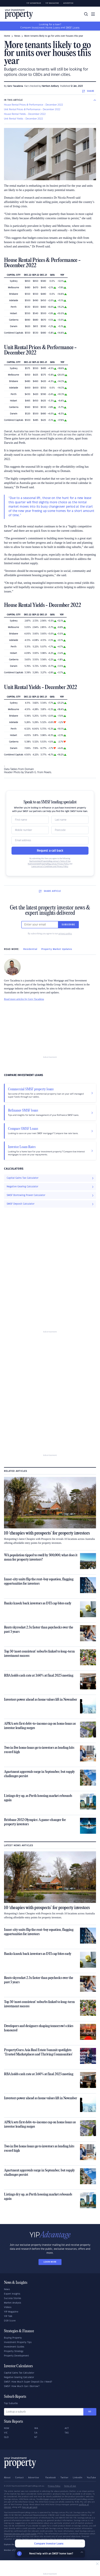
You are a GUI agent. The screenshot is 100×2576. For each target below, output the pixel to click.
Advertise (68, 3)
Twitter (64, 2478)
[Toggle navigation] (93, 14)
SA (35, 2433)
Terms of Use (70, 2486)
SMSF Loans (73, 28)
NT (35, 2437)
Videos (7, 2307)
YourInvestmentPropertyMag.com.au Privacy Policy (48, 864)
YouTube (91, 2478)
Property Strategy (14, 2351)
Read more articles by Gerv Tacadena (24, 999)
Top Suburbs (11, 2403)
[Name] (30, 820)
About (7, 2478)
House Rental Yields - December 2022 (25, 114)
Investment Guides (14, 2347)
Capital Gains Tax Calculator (19, 2373)
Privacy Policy (54, 2486)
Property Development (16, 2356)
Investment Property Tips (18, 2342)
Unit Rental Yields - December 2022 (23, 119)
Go (89, 2412)
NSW (6, 2428)
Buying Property (13, 2338)
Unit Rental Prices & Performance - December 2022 (32, 109)
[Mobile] (30, 830)
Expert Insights (12, 2294)
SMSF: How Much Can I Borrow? (21, 2386)
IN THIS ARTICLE (13, 100)
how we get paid (29, 2507)
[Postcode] (69, 830)
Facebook (51, 2478)
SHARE (88, 91)
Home (7, 36)
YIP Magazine (52, 3)
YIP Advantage (33, 3)
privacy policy (65, 934)
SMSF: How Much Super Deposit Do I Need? (28, 2382)
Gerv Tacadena (15, 86)
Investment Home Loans (46, 28)
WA (36, 2428)
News (7, 2289)
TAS (67, 2433)
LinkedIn (77, 2478)
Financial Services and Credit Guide (20, 2534)
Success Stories (12, 2298)
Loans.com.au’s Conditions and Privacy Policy (49, 866)
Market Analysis (12, 2303)
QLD (6, 2437)
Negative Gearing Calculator (19, 2377)
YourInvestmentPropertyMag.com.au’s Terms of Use (49, 861)
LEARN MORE (50, 2262)
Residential (30, 949)
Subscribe (68, 925)
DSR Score (10, 2321)
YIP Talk (8, 2316)
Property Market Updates (56, 949)
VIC (6, 2433)
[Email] (50, 840)
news (17, 36)
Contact (19, 2478)
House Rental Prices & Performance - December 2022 (33, 105)
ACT (67, 2428)
